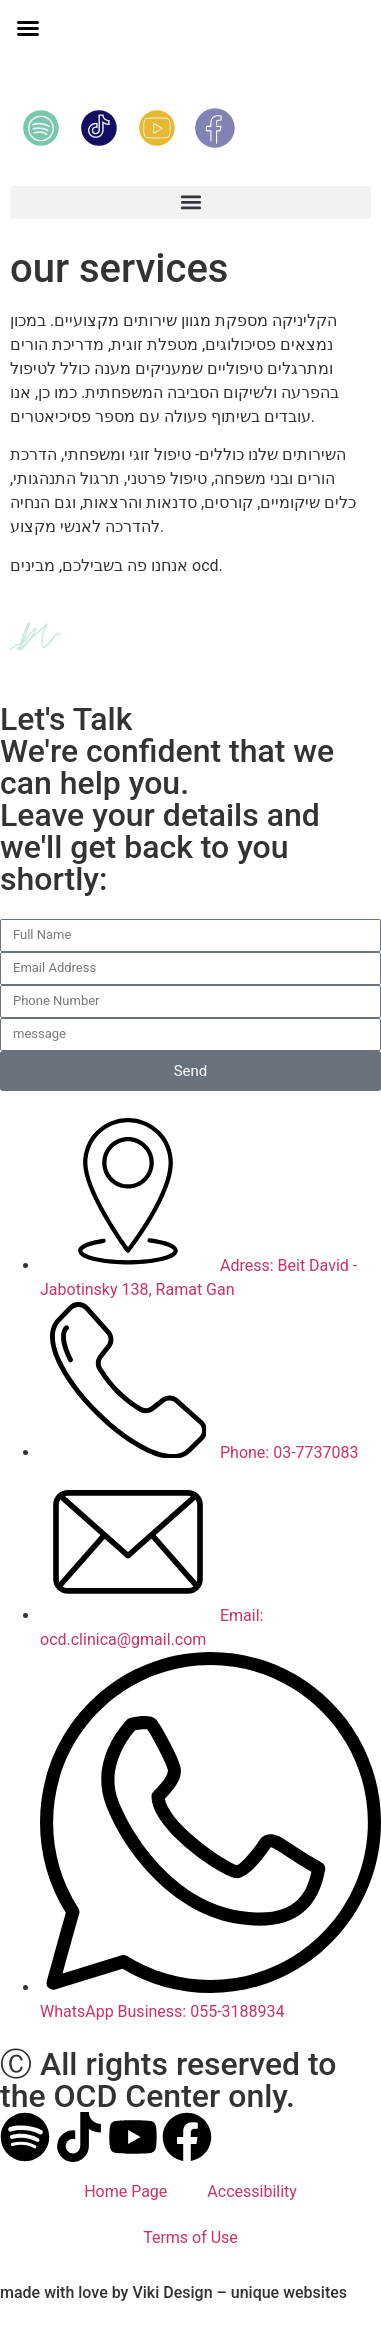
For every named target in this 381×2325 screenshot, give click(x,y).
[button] (28, 28)
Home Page (125, 2191)
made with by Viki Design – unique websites (173, 2292)
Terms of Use (190, 2237)
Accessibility (252, 2191)
